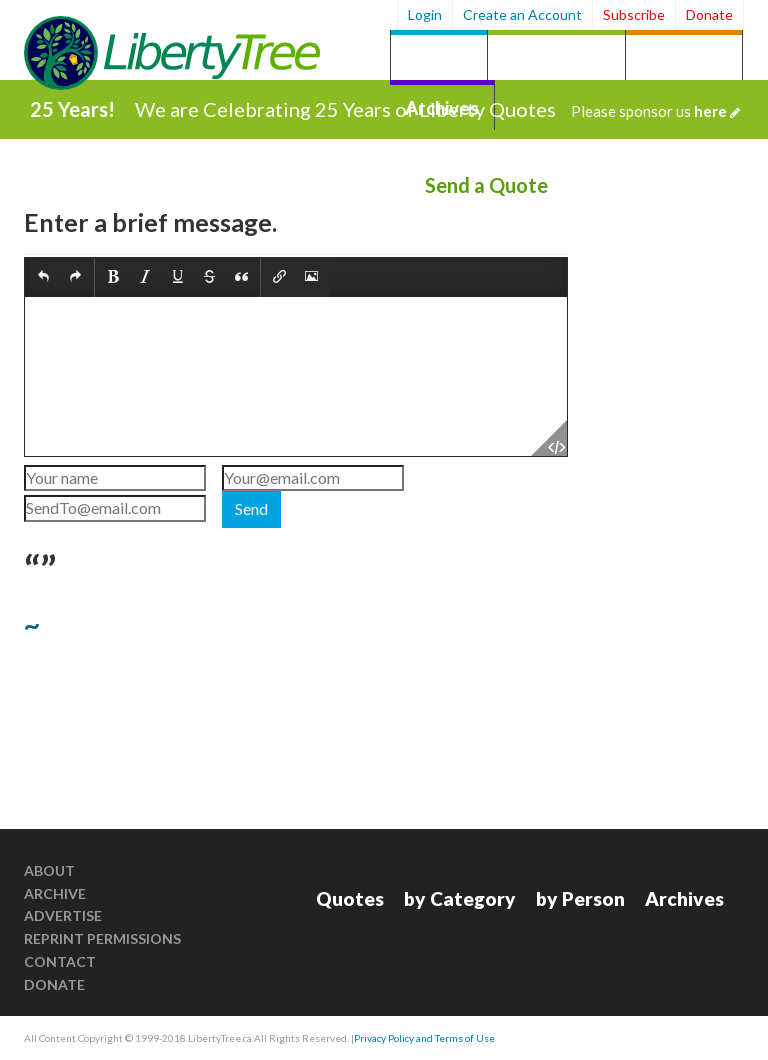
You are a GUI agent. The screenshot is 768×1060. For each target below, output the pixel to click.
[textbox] (296, 376)
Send (251, 508)
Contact (60, 961)
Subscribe (634, 14)
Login (425, 14)
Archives (684, 898)
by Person (684, 57)
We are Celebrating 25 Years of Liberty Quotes (437, 109)
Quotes (439, 57)
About (49, 870)
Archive (55, 893)
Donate (709, 14)
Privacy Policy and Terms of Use (424, 1038)
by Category (556, 57)
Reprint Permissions (102, 938)
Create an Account (522, 14)
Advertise (63, 915)
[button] (43, 277)
